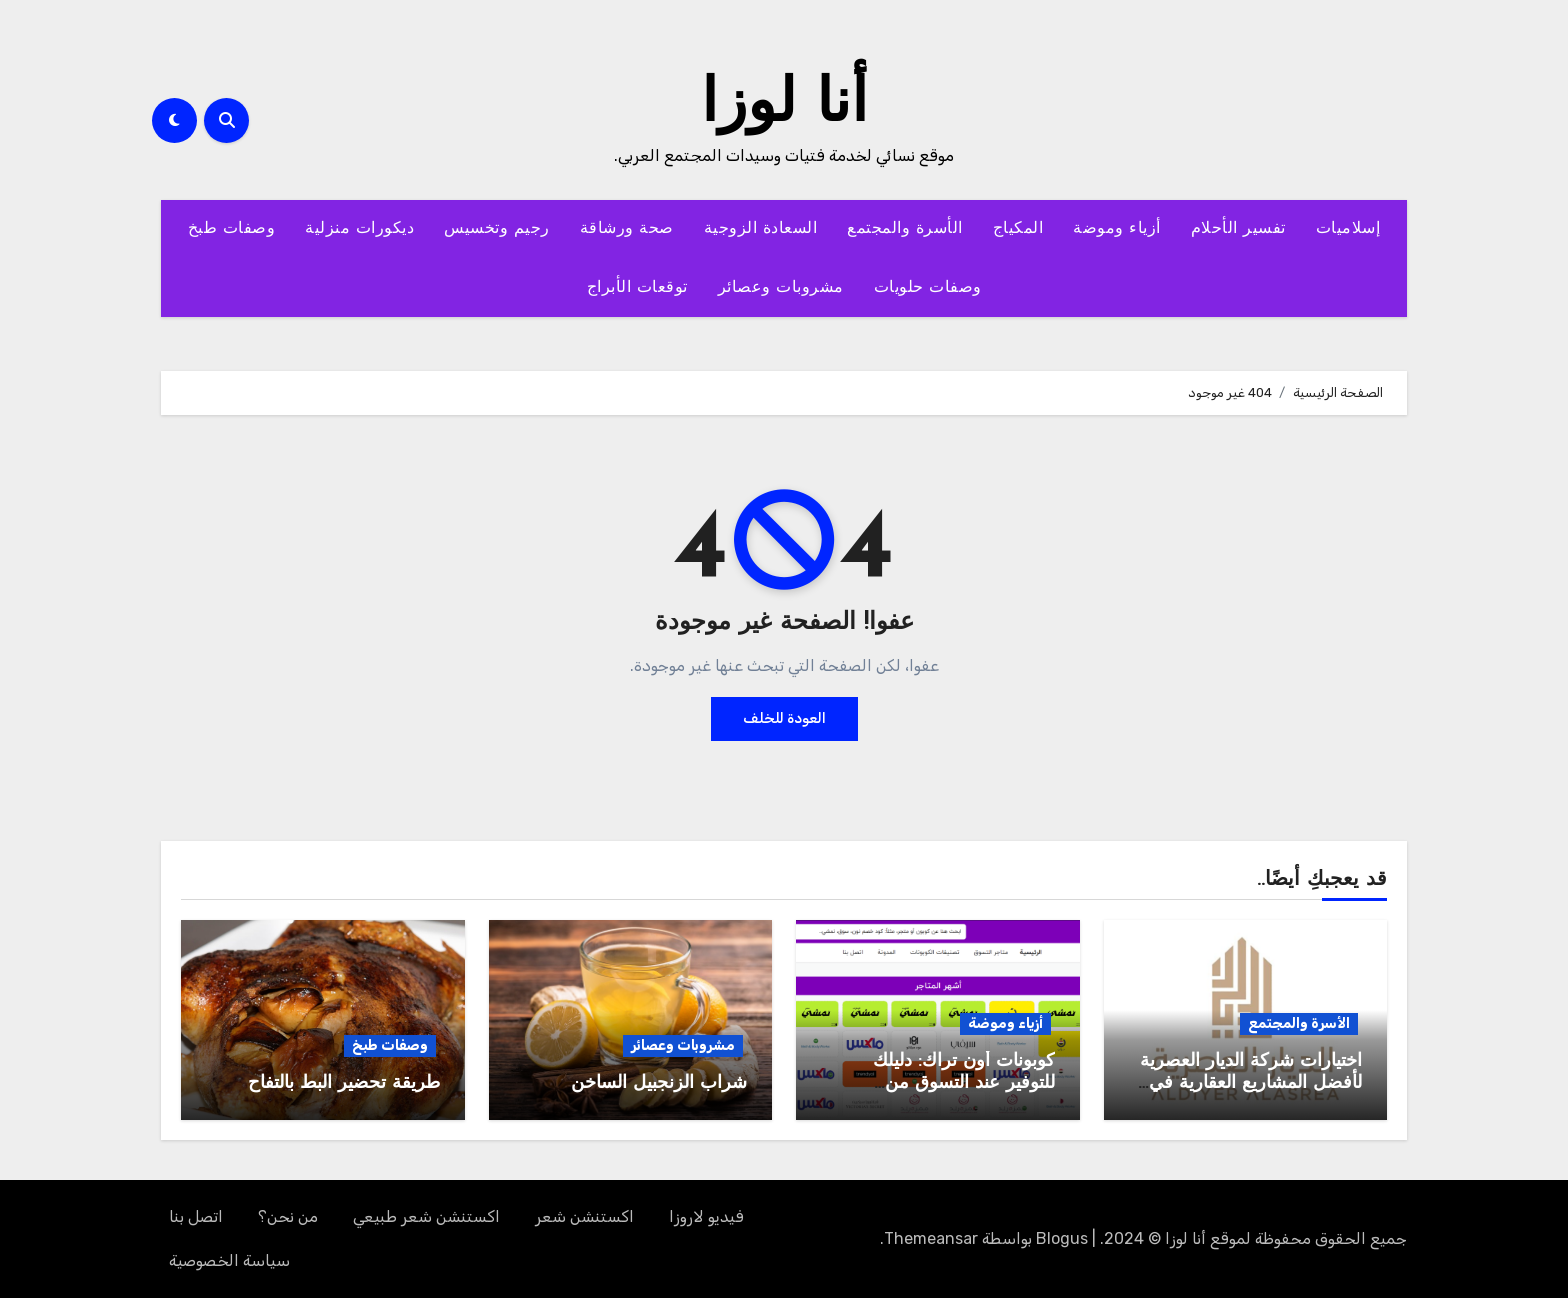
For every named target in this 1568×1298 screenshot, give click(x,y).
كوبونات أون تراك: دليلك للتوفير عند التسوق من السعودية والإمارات (964, 1083)
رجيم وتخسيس (497, 229)
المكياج (1018, 229)
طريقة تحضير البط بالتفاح (344, 1083)
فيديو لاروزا (706, 1216)
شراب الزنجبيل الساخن (659, 1083)
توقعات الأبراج (637, 288)
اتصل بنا (196, 1216)
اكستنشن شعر (584, 1216)
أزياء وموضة (1117, 229)
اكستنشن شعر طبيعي (426, 1216)
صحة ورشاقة (627, 229)
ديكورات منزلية (359, 229)
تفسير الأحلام (1238, 229)
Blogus (1062, 1238)
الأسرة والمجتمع (905, 229)
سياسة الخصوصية (229, 1260)
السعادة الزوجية (761, 229)
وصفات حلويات (928, 288)
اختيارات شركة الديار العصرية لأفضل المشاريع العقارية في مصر (1251, 1083)
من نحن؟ (288, 1216)
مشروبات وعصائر (781, 288)
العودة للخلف (784, 718)
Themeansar (931, 1238)
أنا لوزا (784, 106)
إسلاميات (1348, 229)
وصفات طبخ (232, 229)
